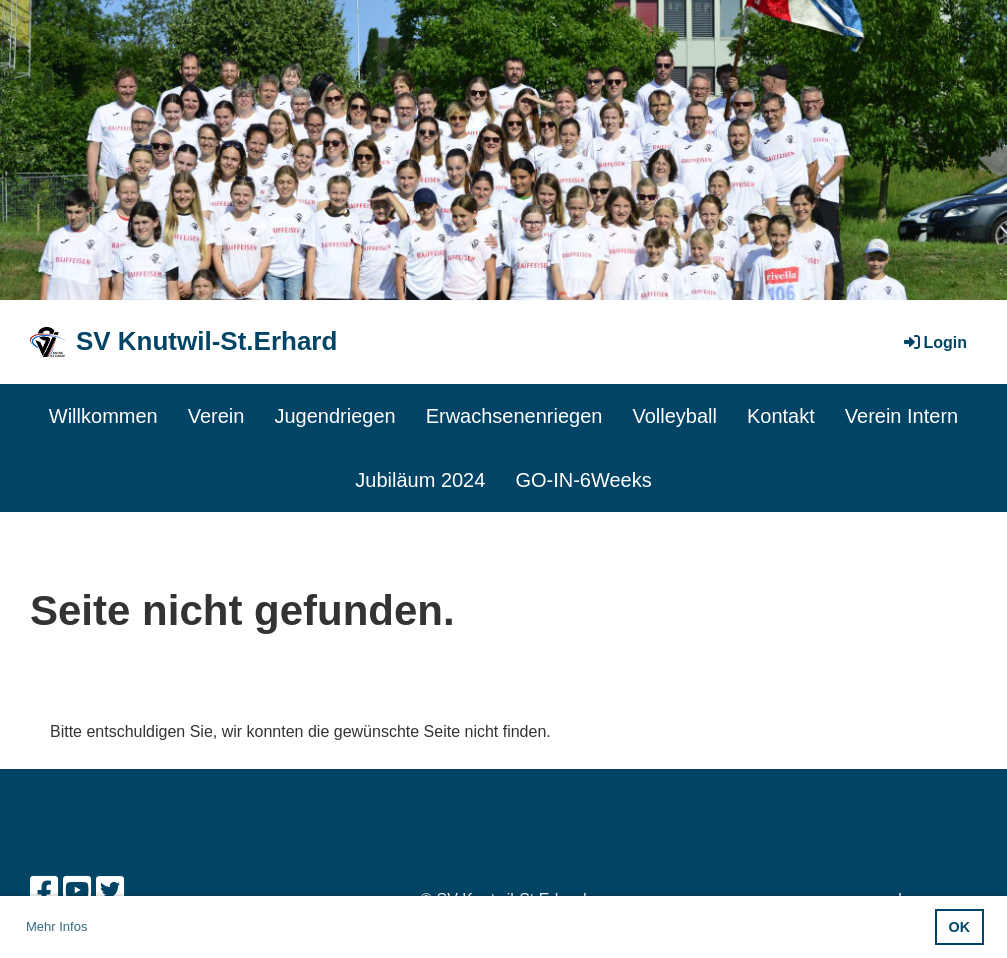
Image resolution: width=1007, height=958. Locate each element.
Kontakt (781, 416)
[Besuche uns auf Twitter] (110, 891)
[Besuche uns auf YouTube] (77, 891)
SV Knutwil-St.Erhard (206, 341)
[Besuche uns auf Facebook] (44, 891)
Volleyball (674, 416)
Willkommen (103, 416)
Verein (216, 416)
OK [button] (960, 927)
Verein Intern (901, 416)
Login (934, 342)
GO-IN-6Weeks (583, 480)
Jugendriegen (334, 416)
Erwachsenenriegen (514, 416)
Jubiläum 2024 (420, 480)
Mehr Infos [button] (56, 926)
